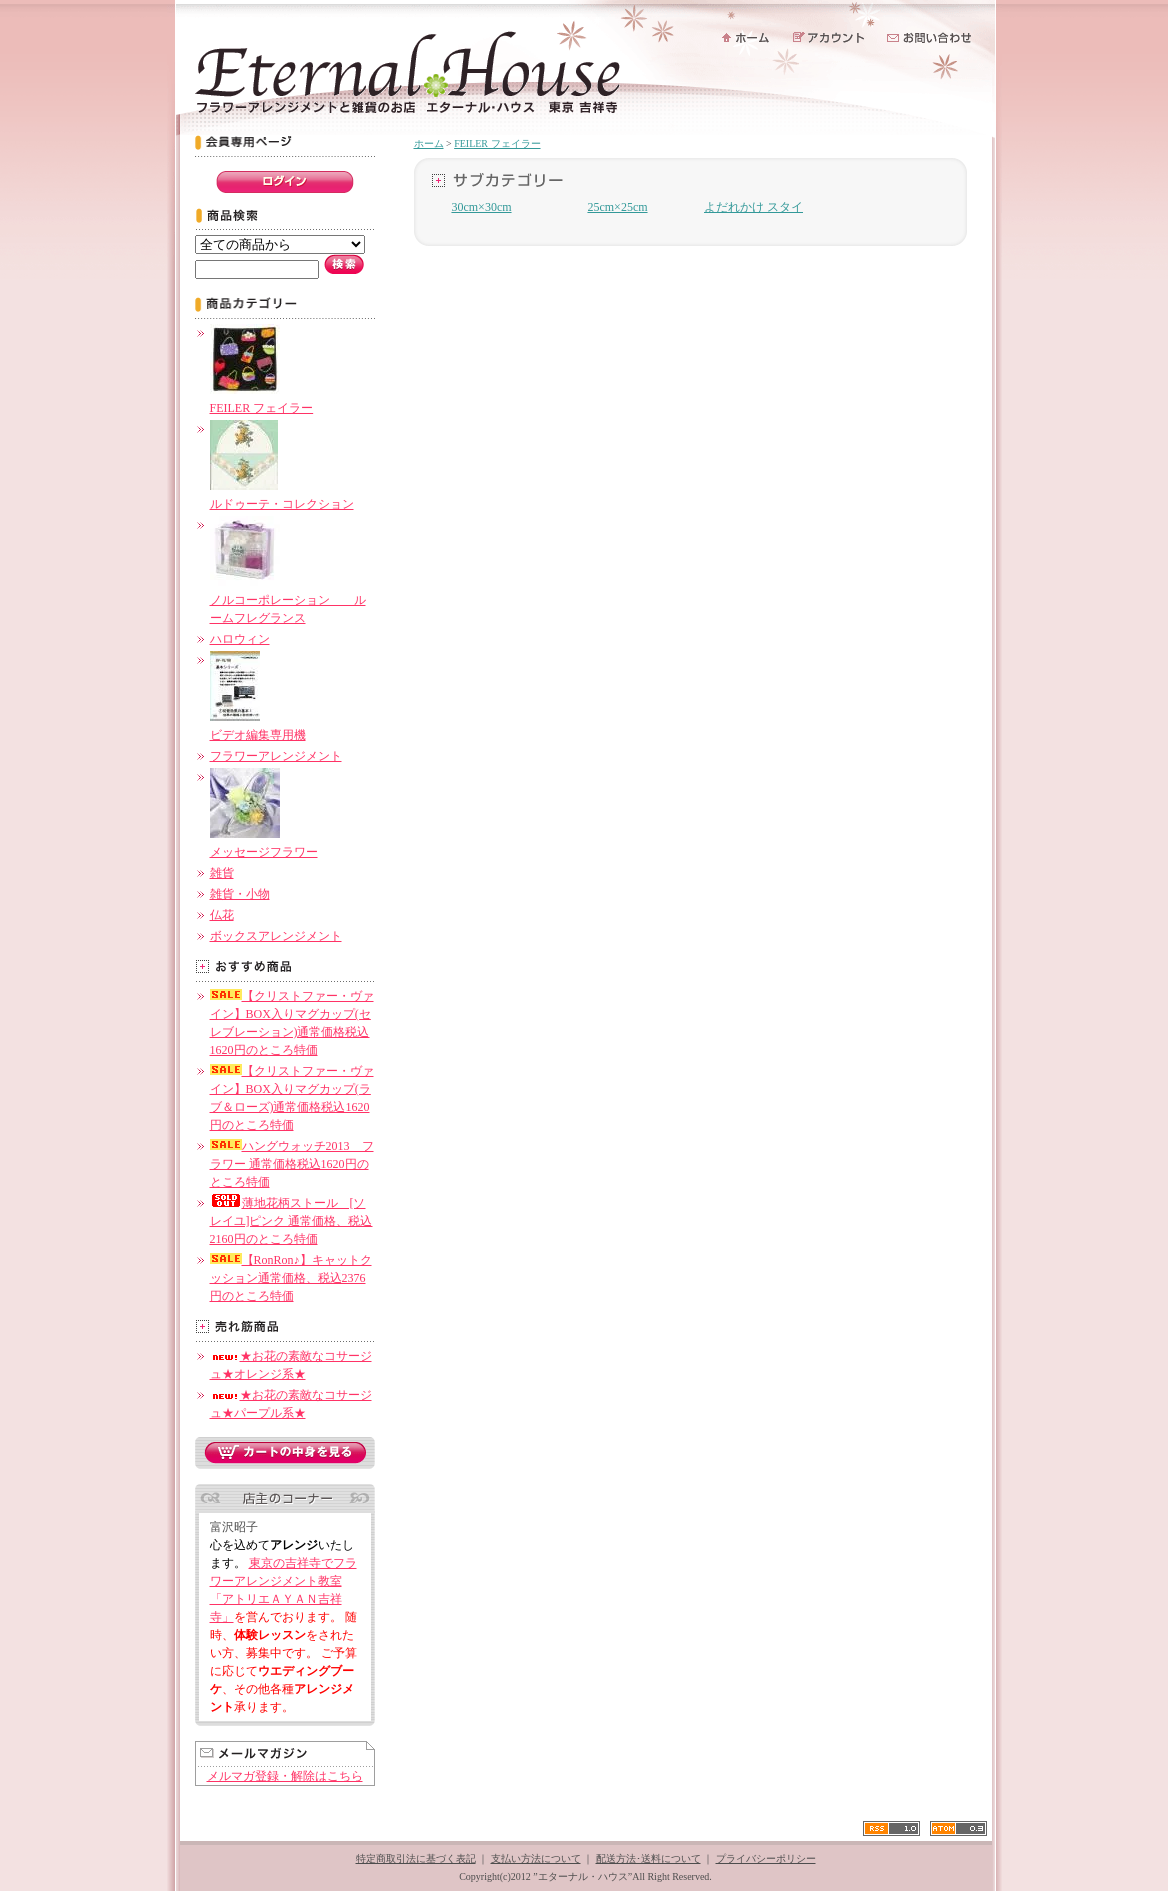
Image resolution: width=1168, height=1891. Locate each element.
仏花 (222, 915)
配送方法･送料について (648, 1858)
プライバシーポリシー (766, 1858)
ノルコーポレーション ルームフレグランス (288, 600)
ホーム (429, 143)
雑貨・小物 (240, 894)
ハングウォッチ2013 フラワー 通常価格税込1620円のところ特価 (292, 1164)
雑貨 (222, 873)
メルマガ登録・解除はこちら (285, 1776)
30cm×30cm (481, 207)
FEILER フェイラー (497, 143)
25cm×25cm (617, 207)
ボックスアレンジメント (276, 936)
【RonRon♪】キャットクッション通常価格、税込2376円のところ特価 (291, 1278)
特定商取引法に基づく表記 (416, 1858)
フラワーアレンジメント (276, 756)
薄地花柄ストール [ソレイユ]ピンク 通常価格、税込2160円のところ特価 (291, 1221)
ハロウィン (240, 639)
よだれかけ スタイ (753, 207)
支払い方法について (536, 1858)
